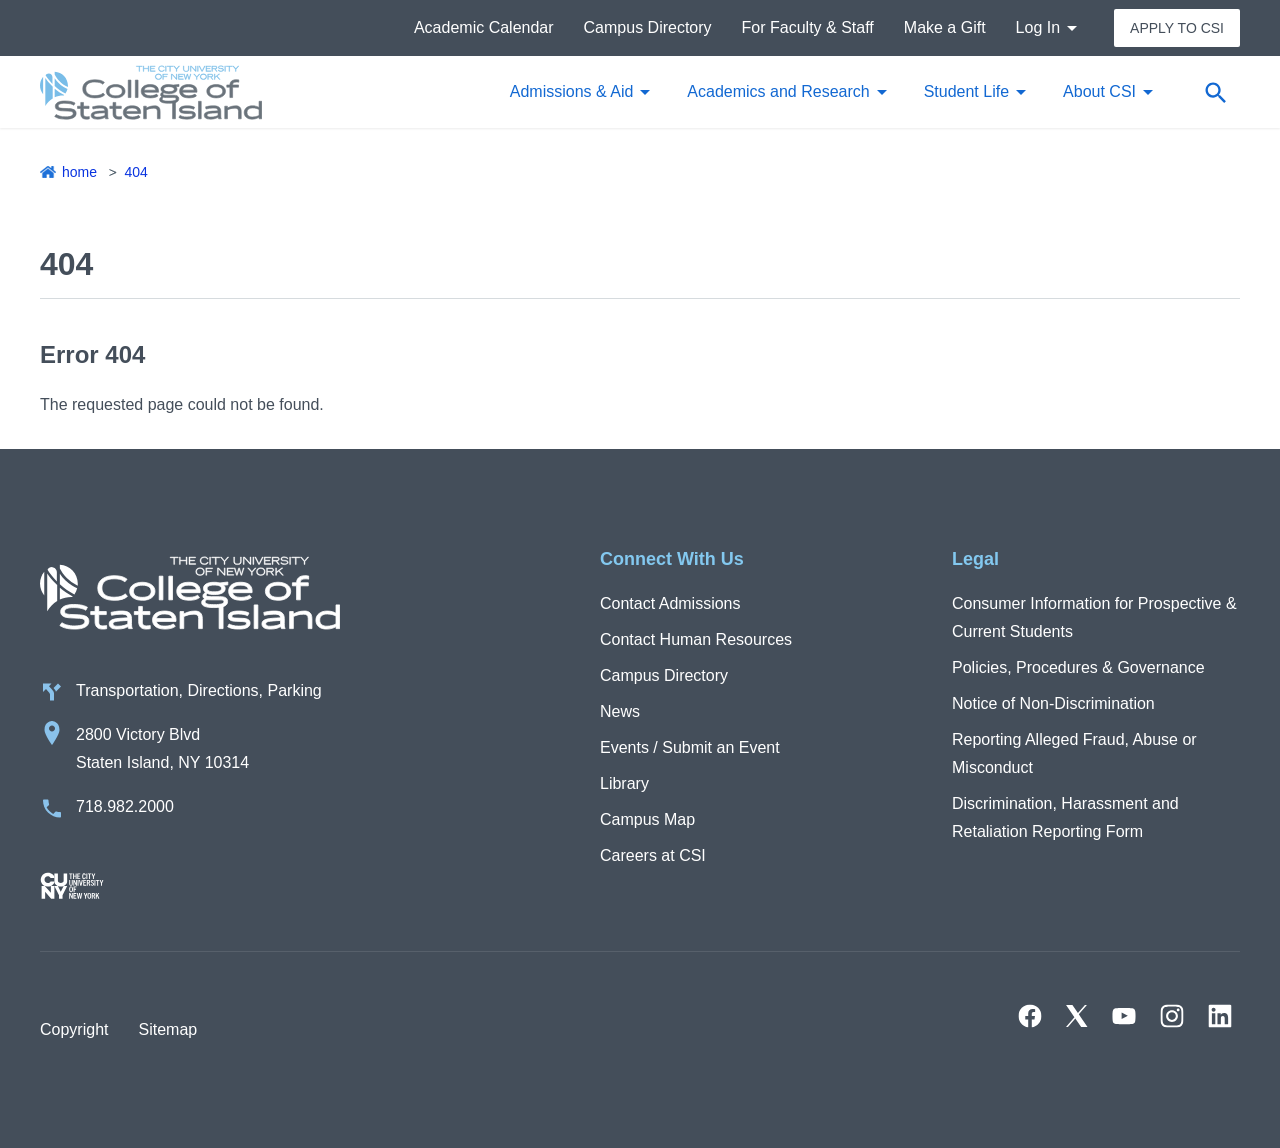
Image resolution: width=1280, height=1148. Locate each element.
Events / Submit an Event (690, 747)
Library (624, 783)
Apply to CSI (1177, 28)
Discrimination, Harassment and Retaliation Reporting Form (1065, 817)
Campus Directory (648, 27)
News (620, 711)
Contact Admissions (670, 603)
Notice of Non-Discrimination (1053, 703)
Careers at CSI (653, 855)
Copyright (74, 1029)
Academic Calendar (484, 27)
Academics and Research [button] (778, 91)
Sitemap (167, 1029)
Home (79, 172)
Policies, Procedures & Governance (1078, 667)
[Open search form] (1215, 92)
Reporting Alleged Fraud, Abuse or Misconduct (1074, 753)
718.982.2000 (125, 806)
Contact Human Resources (696, 639)
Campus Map (647, 819)
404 (135, 172)
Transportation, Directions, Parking (199, 690)
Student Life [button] (966, 91)
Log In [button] (1038, 27)
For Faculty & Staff (808, 27)
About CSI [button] (1099, 91)
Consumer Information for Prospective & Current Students (1094, 617)
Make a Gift (945, 27)
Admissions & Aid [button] (572, 91)
